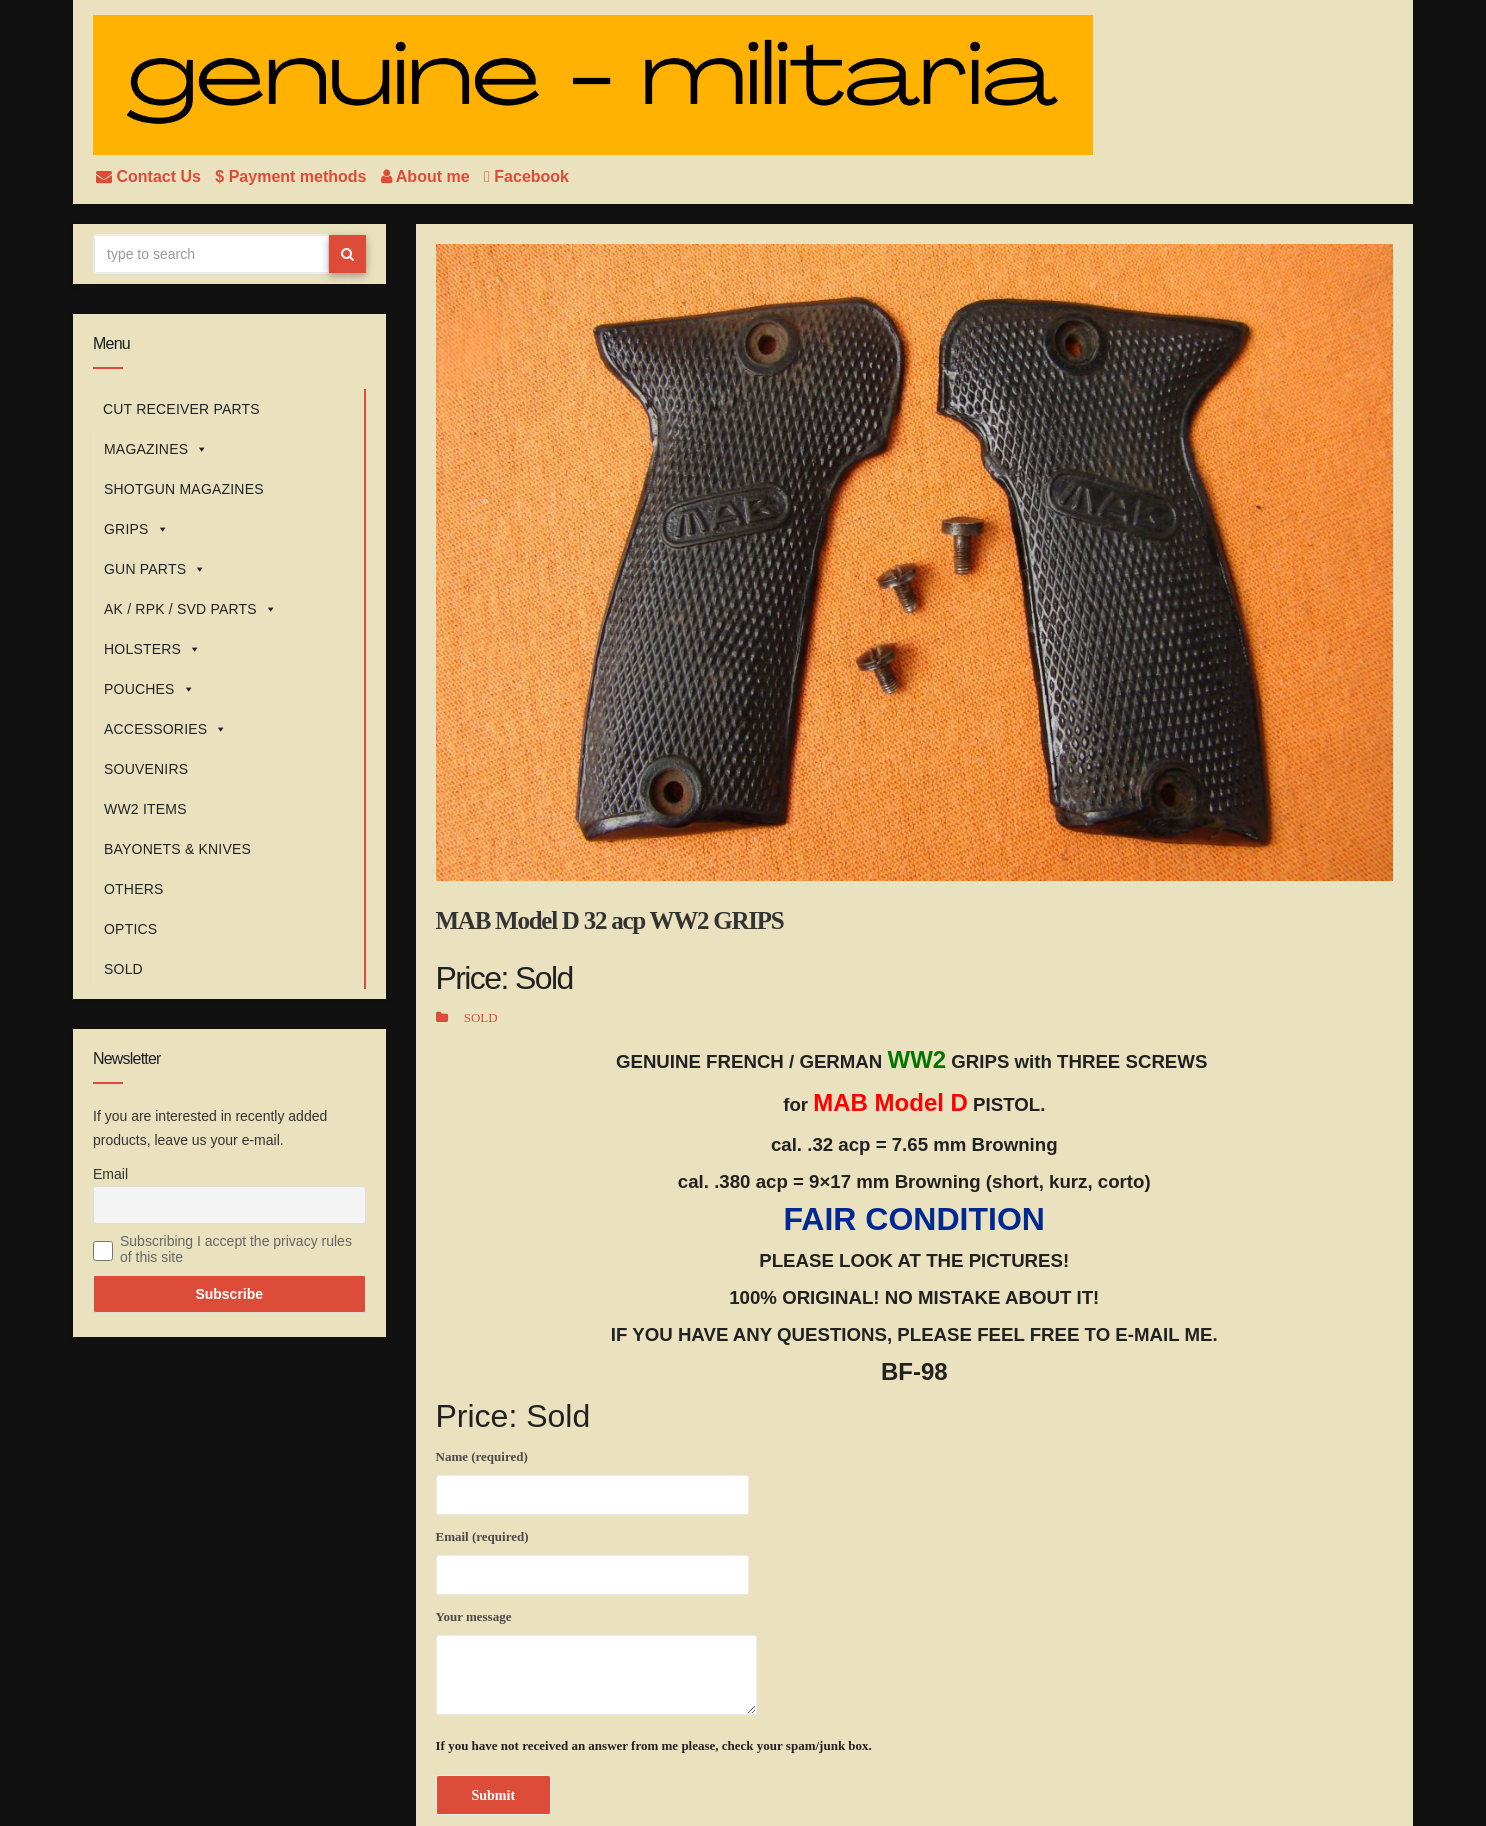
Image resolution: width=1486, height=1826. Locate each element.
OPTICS (130, 929)
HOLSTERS (152, 649)
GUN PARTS (155, 569)
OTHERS (134, 889)
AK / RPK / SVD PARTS (190, 609)
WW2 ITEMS (145, 809)
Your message (596, 1662)
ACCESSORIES (166, 729)
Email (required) (592, 1559)
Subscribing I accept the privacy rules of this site (236, 1249)
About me (427, 176)
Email (110, 1174)
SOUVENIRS (146, 769)
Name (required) (592, 1479)
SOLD (123, 969)
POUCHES (149, 689)
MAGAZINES (156, 449)
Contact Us (150, 176)
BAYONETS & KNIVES (177, 849)
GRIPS (136, 529)
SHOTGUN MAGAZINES (184, 489)
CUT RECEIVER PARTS (181, 409)
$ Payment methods (293, 176)
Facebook (526, 176)
